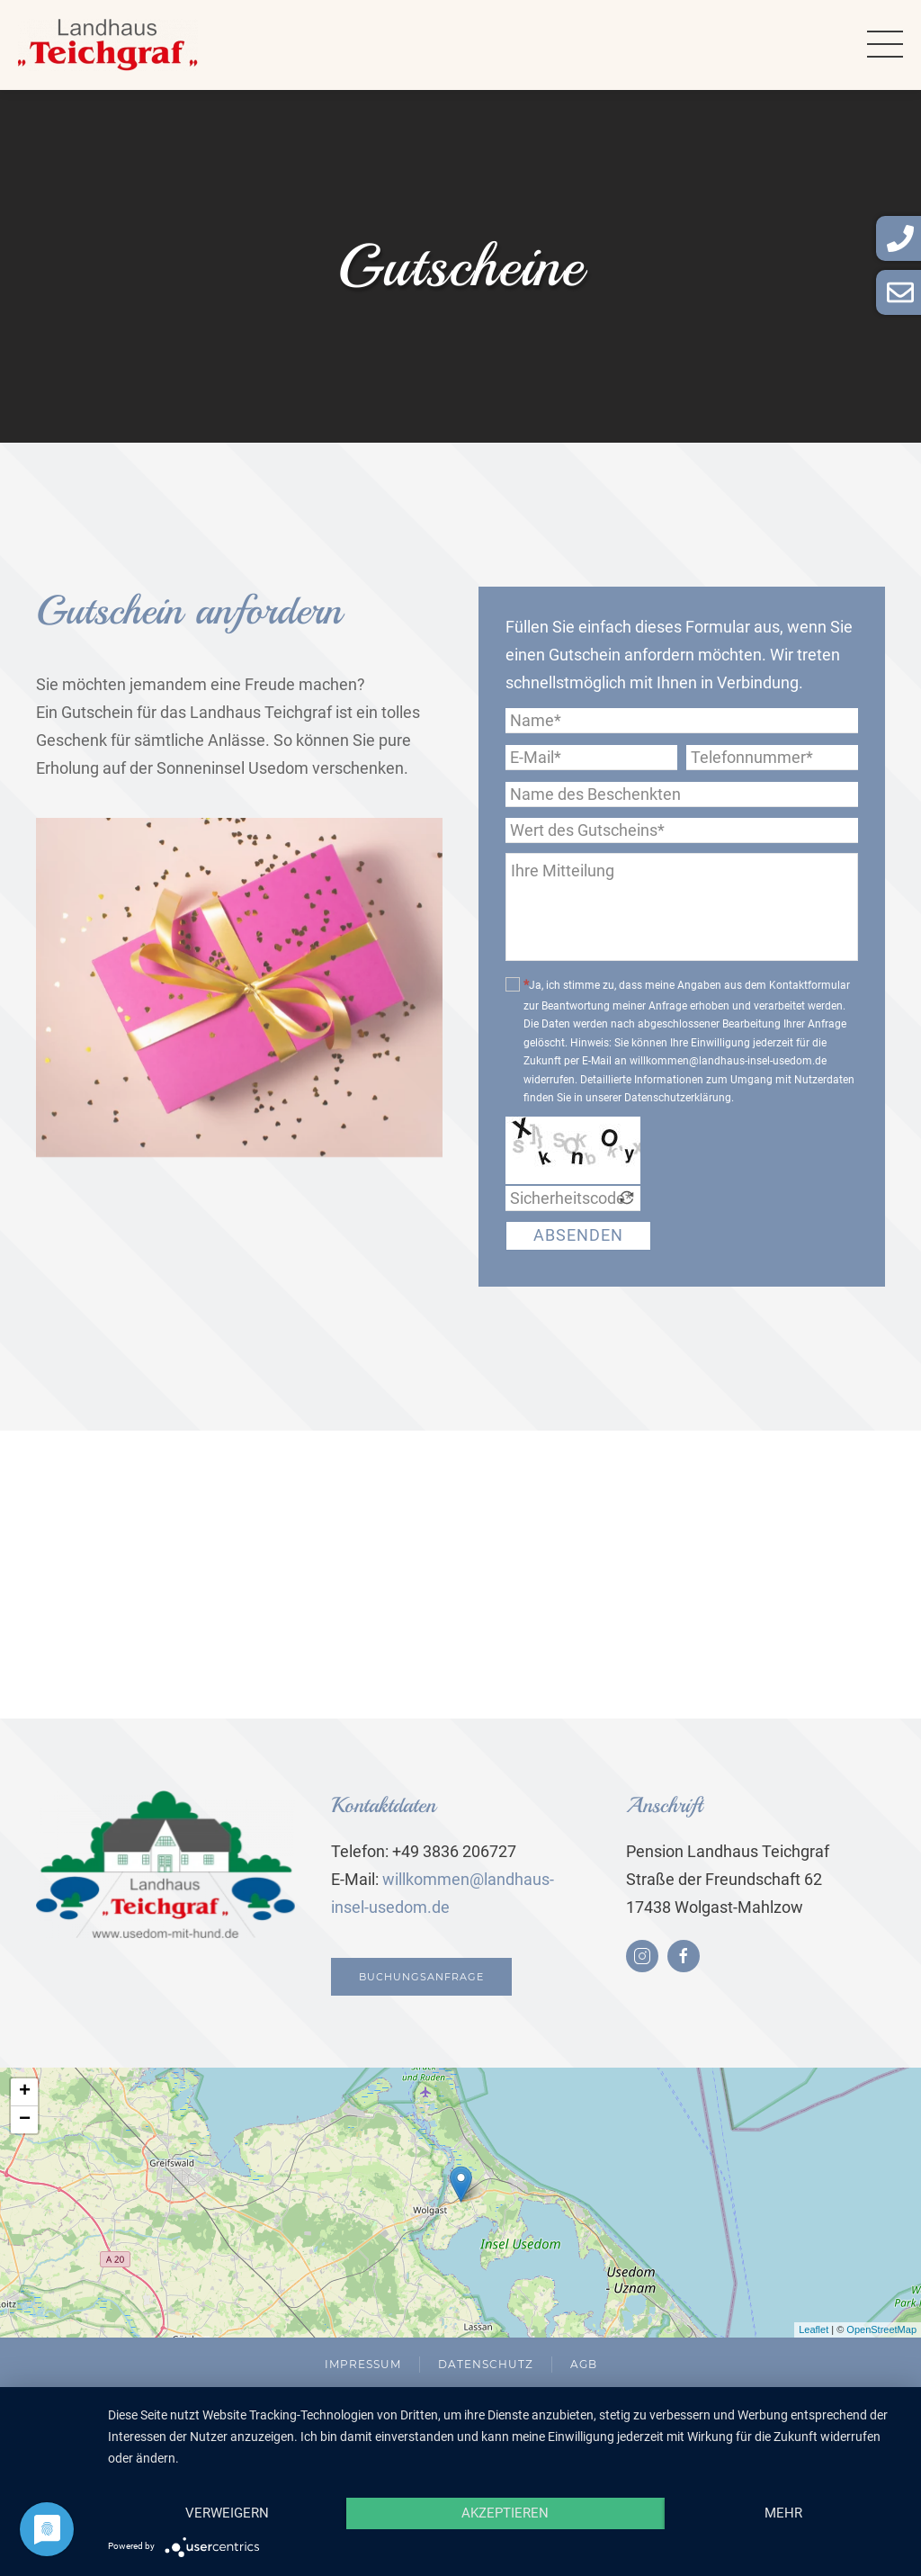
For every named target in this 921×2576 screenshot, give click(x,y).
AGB (583, 2364)
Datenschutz (485, 2364)
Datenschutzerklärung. (679, 1097)
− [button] (25, 2119)
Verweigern (227, 2513)
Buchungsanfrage (417, 1976)
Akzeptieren (505, 2513)
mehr (783, 2513)
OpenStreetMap (881, 2329)
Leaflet (813, 2329)
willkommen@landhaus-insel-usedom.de (728, 1061)
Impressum (363, 2364)
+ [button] (25, 2091)
